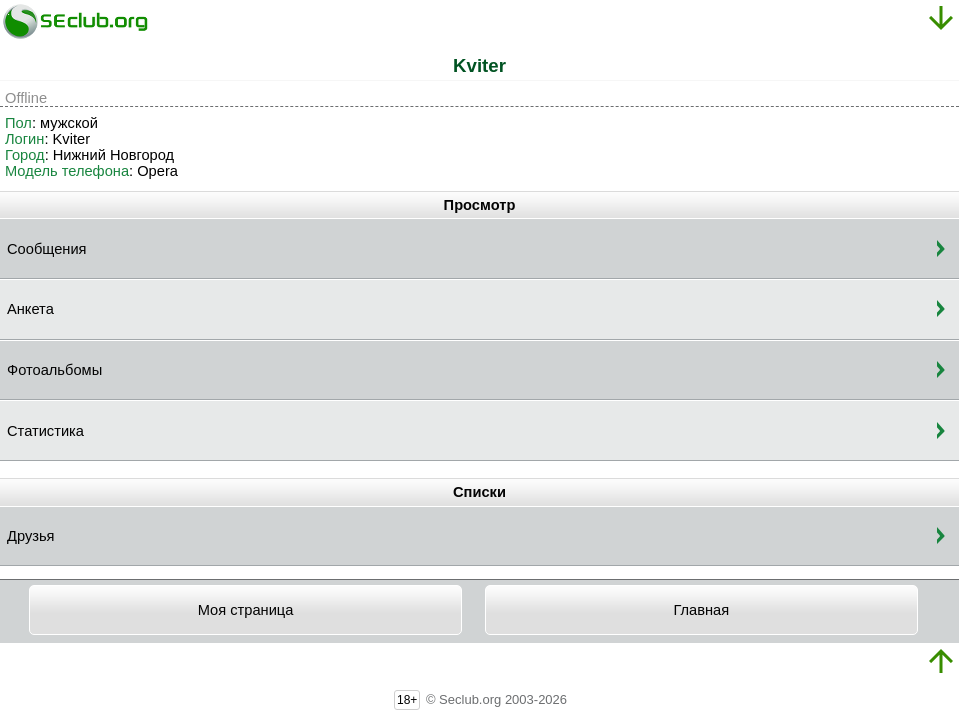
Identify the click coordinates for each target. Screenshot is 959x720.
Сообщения (47, 249)
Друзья (31, 536)
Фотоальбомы (54, 370)
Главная (701, 610)
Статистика (45, 431)
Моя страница (246, 610)
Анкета (30, 309)
